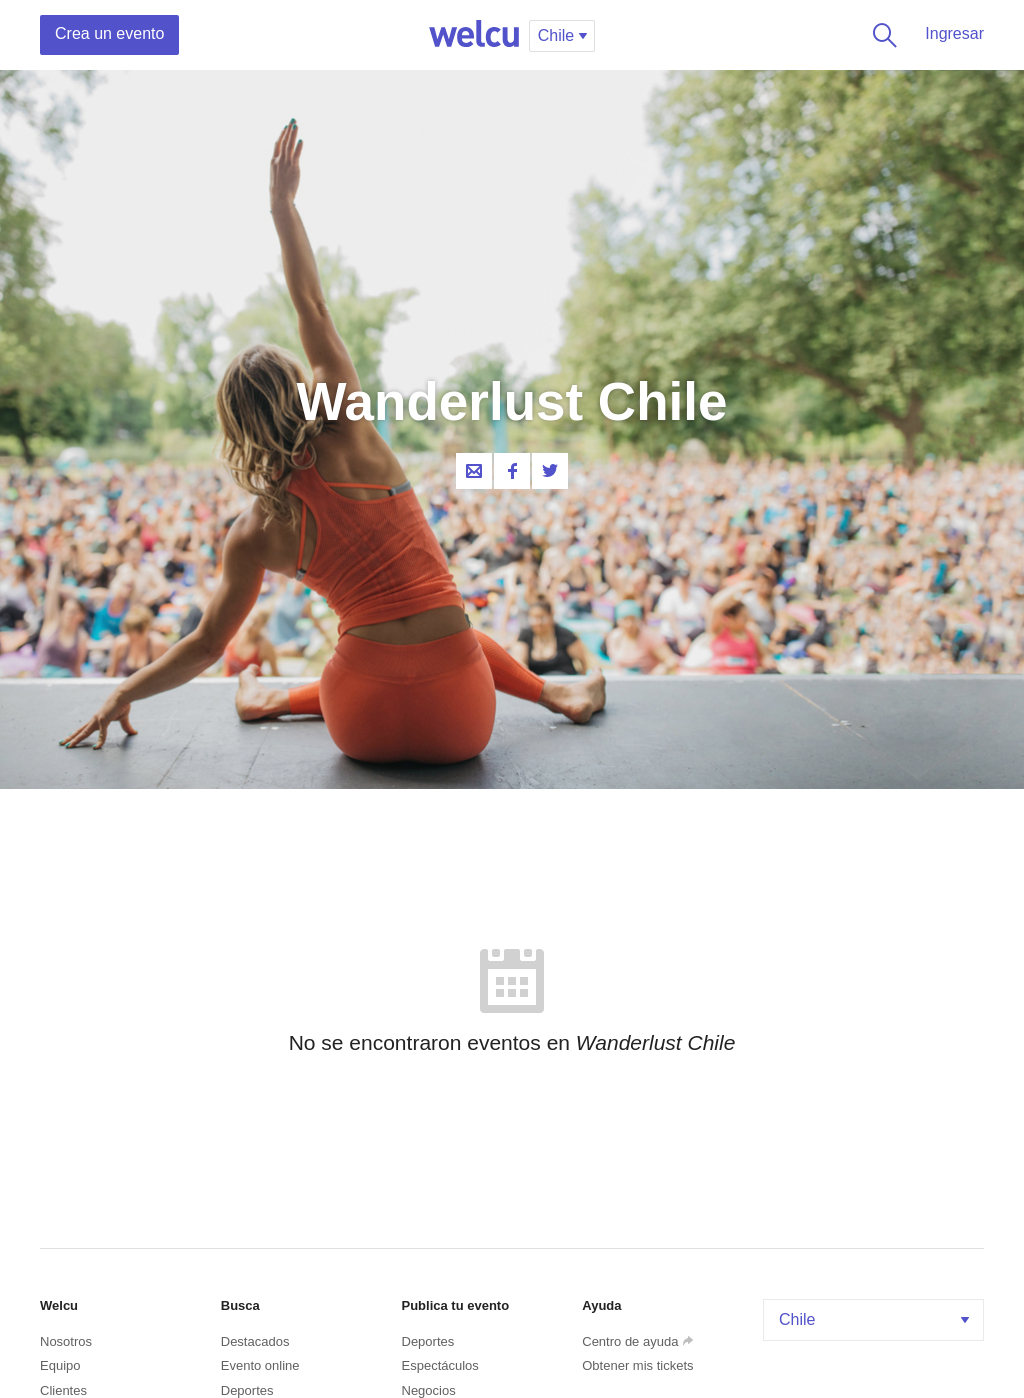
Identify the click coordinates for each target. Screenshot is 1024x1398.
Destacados (255, 1341)
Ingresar (954, 33)
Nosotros (66, 1341)
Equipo (60, 1365)
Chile (876, 1319)
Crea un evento (109, 33)
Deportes (247, 1390)
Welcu (474, 35)
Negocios (429, 1390)
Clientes (63, 1390)
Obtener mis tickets (637, 1365)
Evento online (260, 1365)
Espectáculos (440, 1365)
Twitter (550, 471)
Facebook (512, 471)
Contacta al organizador (474, 471)
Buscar (881, 35)
